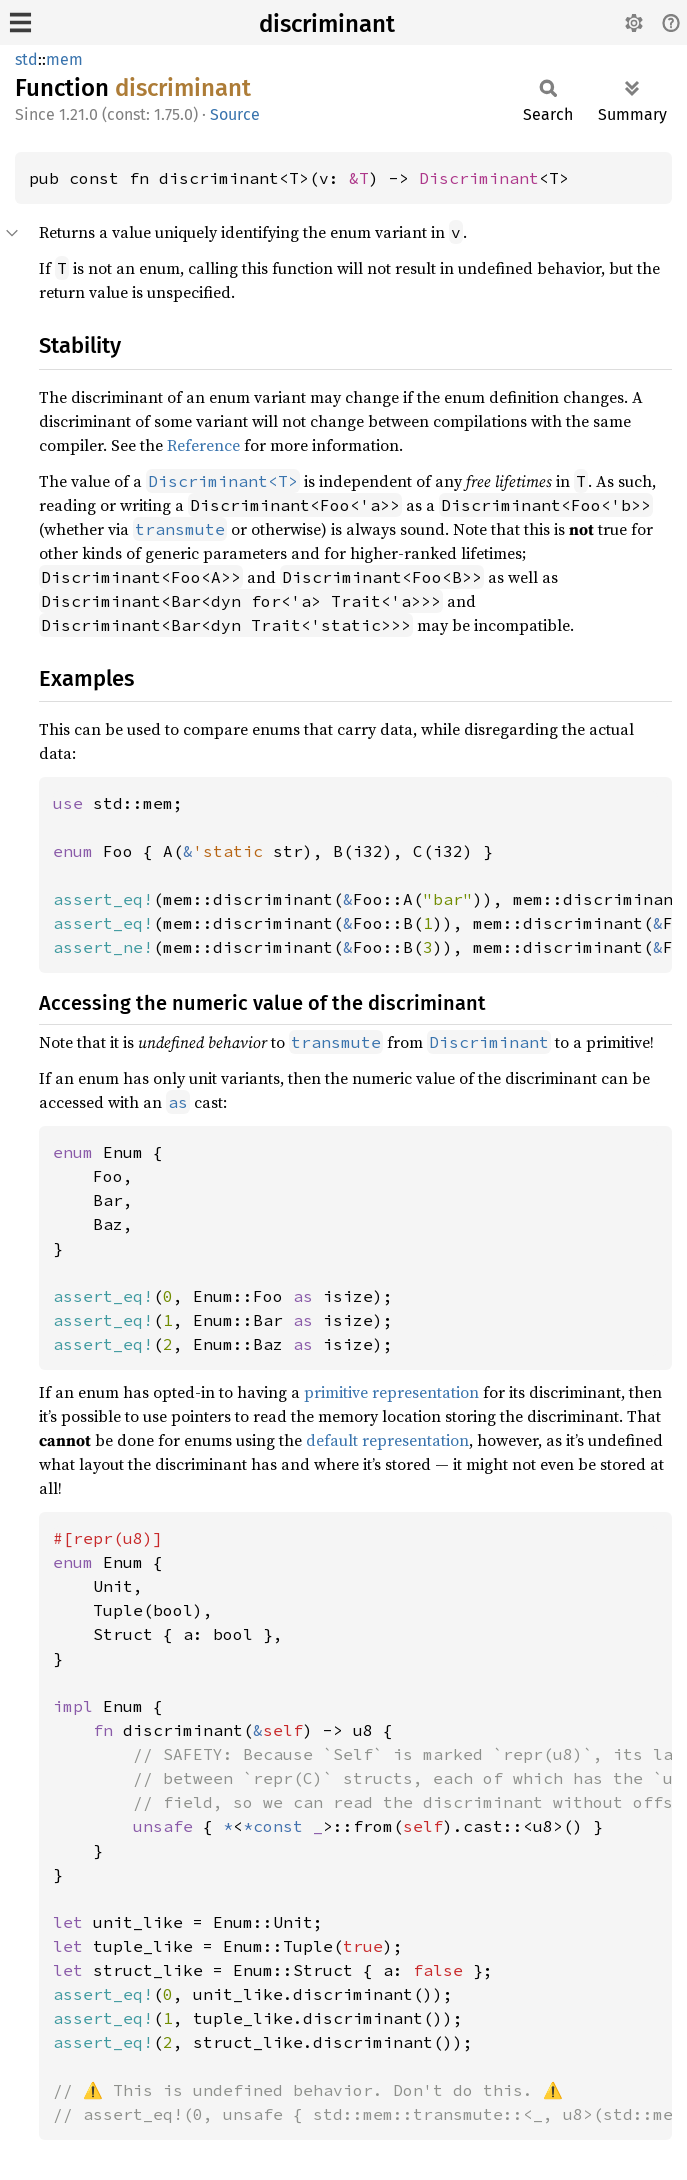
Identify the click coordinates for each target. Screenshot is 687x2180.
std (26, 59)
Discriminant (479, 178)
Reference (203, 445)
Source (235, 114)
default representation (387, 1440)
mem (64, 59)
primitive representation (391, 1392)
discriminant (327, 24)
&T (359, 178)
